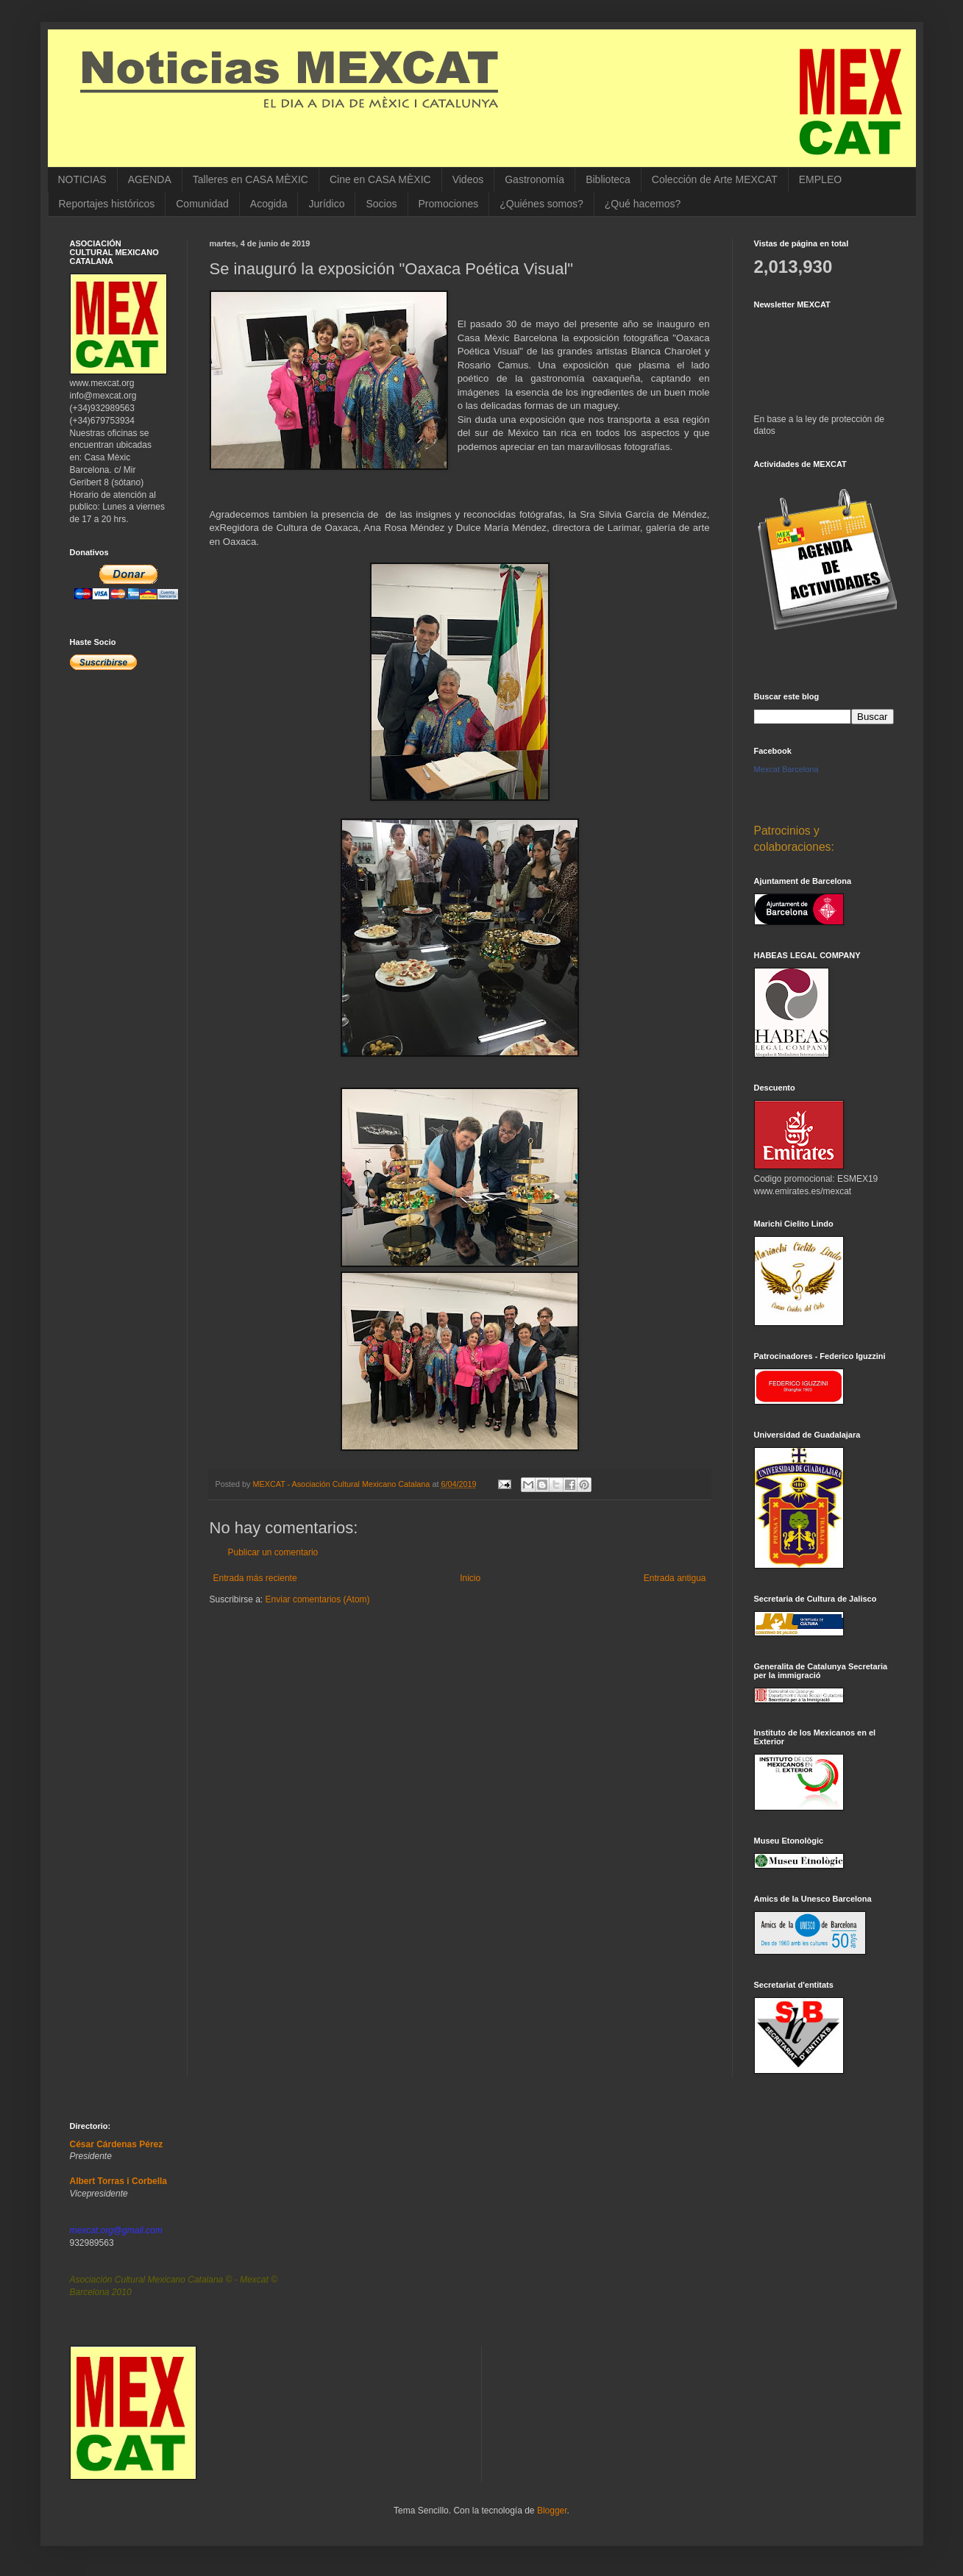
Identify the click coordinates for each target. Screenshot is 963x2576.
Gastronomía (534, 179)
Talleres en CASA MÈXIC (250, 179)
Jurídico (326, 204)
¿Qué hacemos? (643, 204)
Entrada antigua (675, 1578)
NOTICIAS (82, 179)
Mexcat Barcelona (786, 769)
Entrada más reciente (255, 1578)
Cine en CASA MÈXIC (380, 179)
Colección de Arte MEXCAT (715, 179)
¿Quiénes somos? (541, 204)
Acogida (269, 204)
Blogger (552, 2510)
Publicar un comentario (273, 1552)
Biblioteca (608, 179)
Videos (468, 179)
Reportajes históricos (107, 204)
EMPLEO (820, 179)
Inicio (470, 1578)
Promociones (449, 204)
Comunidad (202, 204)
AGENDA (149, 179)
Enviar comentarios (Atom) (318, 1599)
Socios (381, 204)
